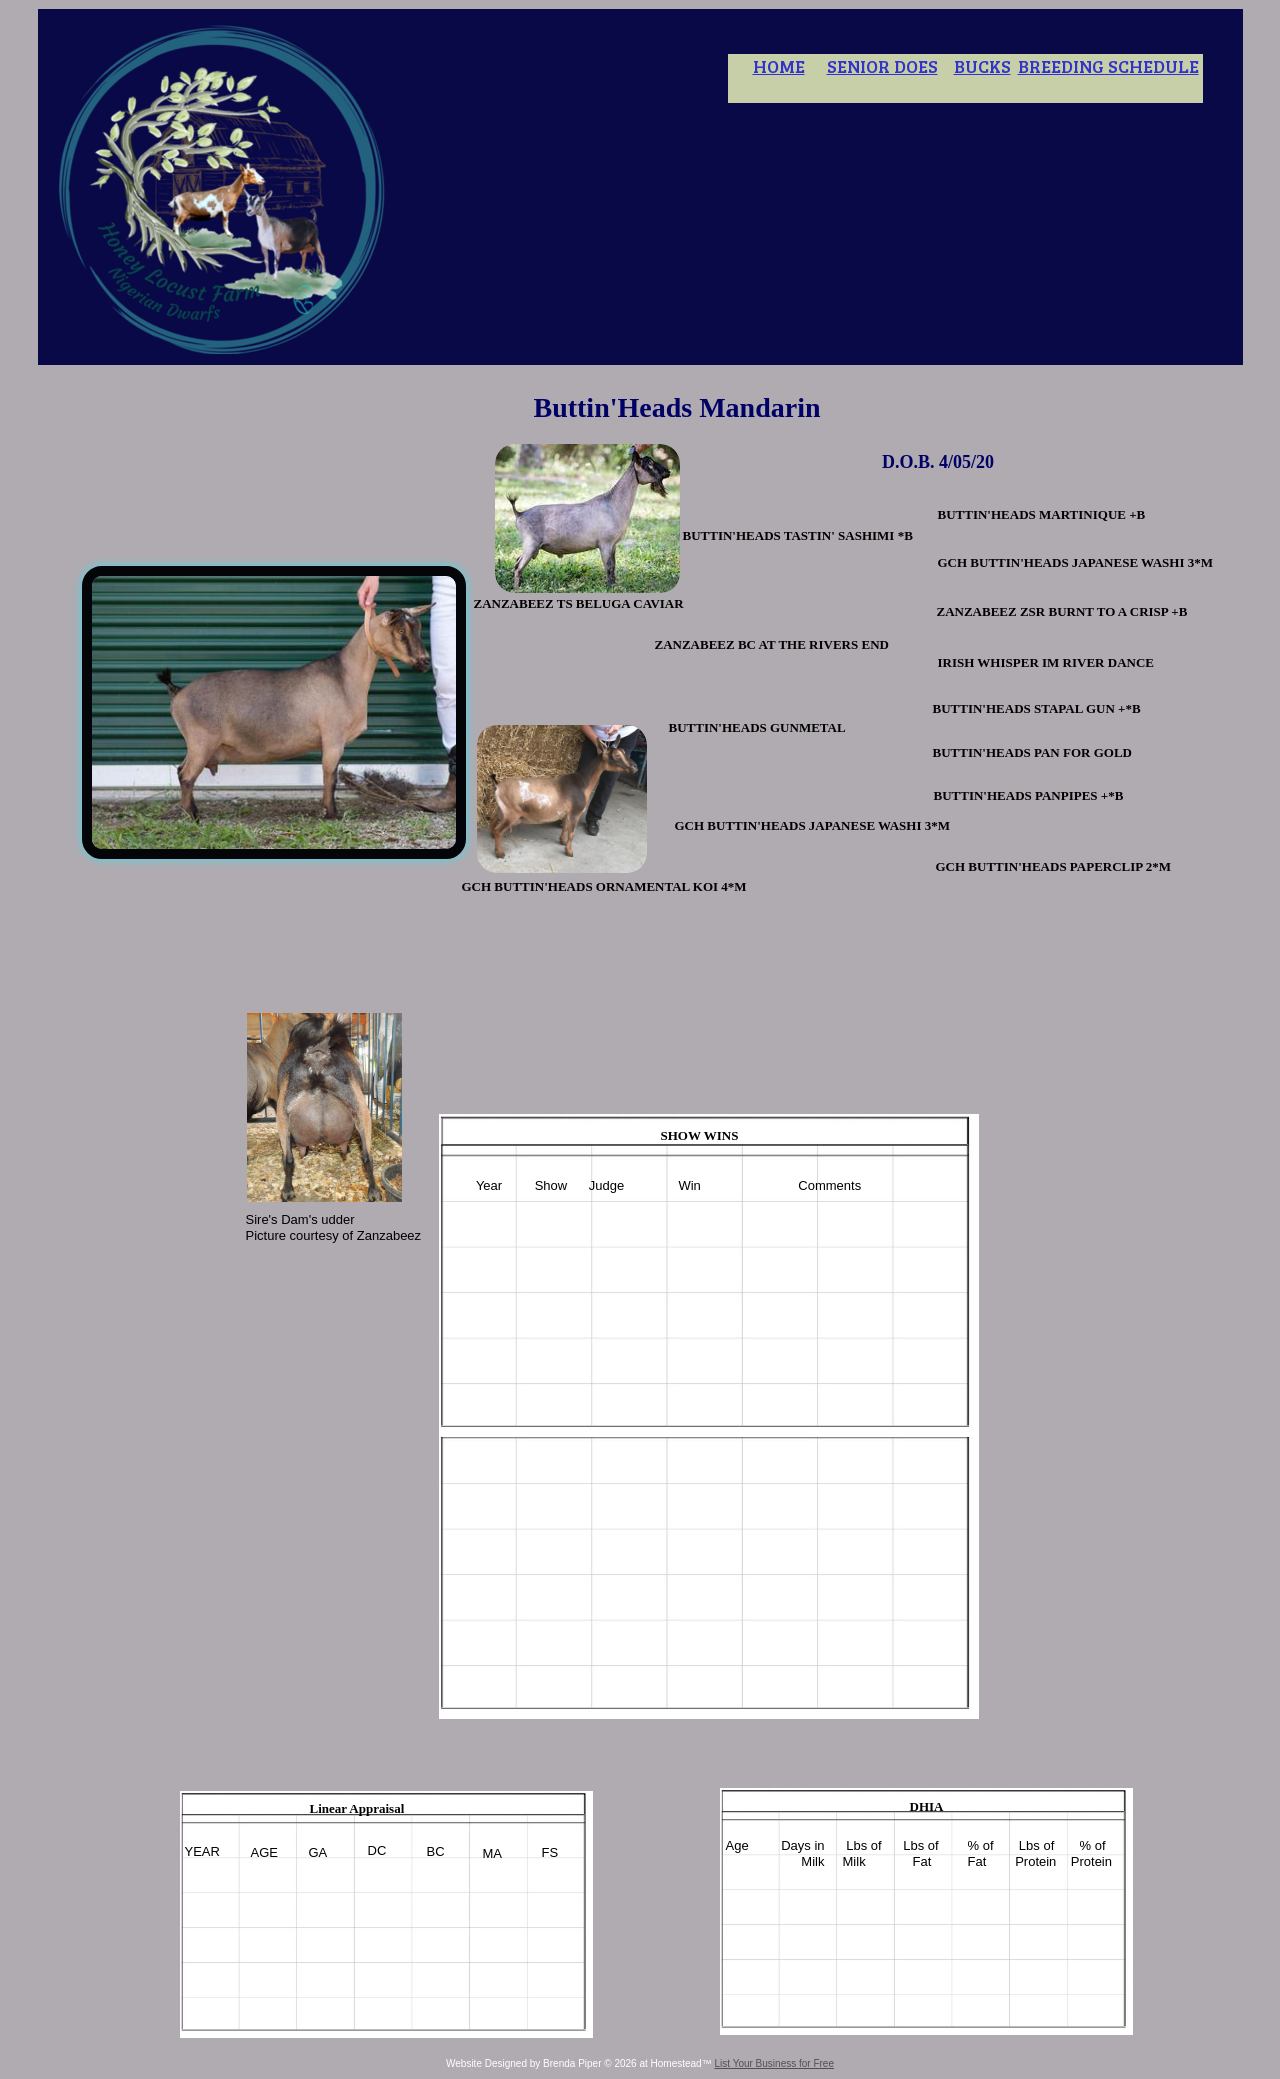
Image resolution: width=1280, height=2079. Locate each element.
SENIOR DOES (882, 66)
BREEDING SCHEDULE (1108, 66)
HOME (779, 66)
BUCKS (982, 66)
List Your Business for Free (774, 2063)
